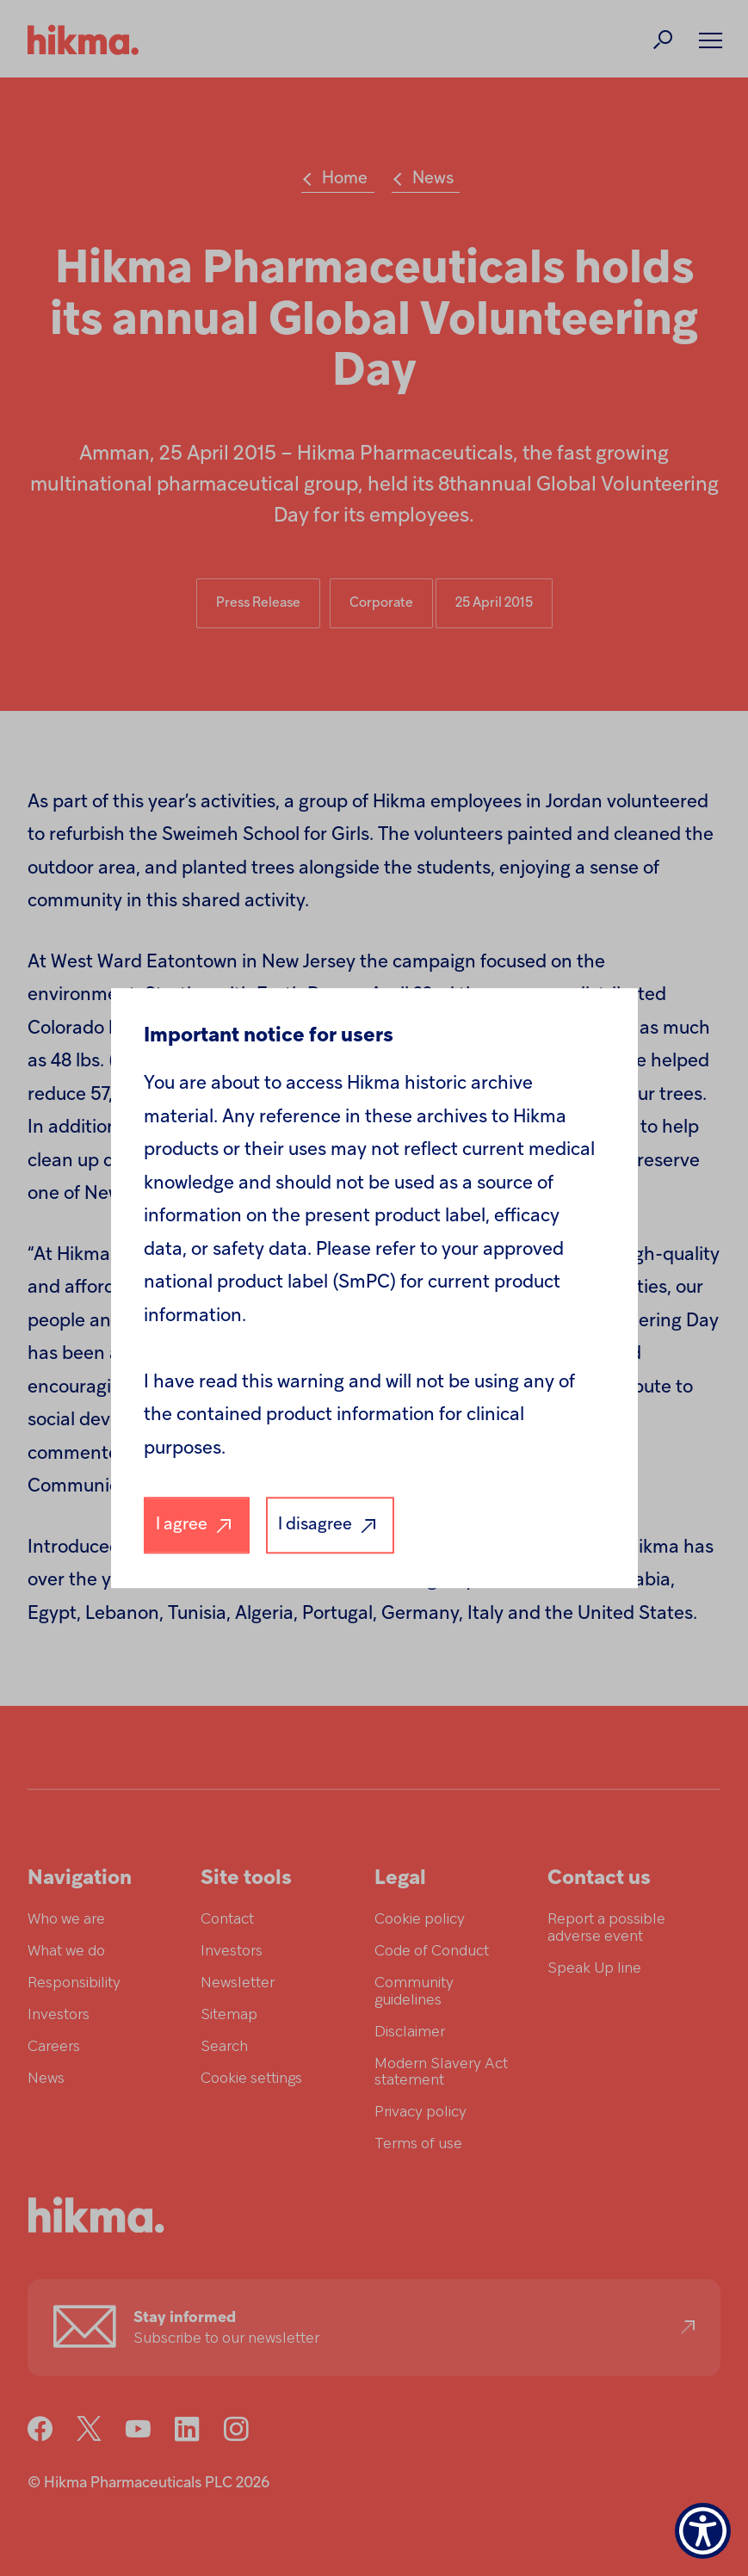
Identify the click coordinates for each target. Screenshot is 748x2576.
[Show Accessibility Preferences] (703, 2531)
